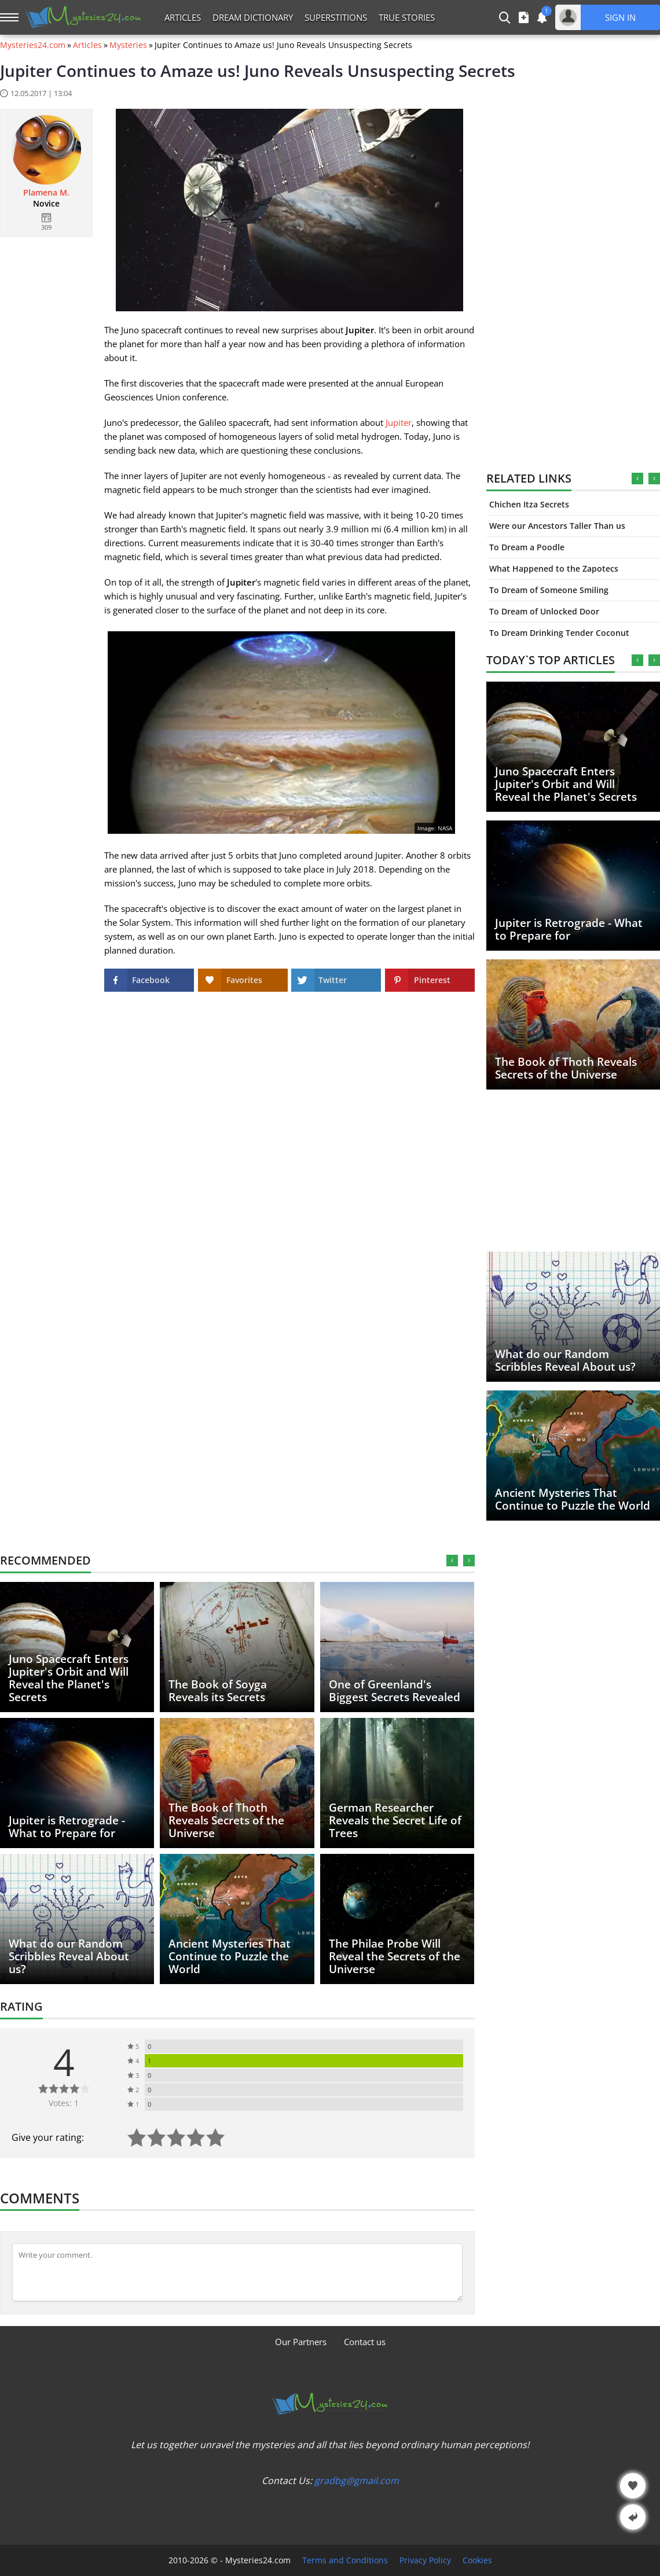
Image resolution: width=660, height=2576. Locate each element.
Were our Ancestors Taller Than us (557, 525)
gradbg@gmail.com (356, 2480)
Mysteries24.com (32, 45)
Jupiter (399, 422)
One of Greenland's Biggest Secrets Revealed (394, 1691)
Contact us (365, 2341)
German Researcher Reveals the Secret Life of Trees (395, 1820)
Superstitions (336, 17)
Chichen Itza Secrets (529, 504)
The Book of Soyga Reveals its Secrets (217, 1691)
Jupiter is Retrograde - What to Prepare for (569, 929)
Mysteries (128, 45)
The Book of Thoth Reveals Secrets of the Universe (566, 1068)
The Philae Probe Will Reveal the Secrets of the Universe (394, 1956)
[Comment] (237, 2272)
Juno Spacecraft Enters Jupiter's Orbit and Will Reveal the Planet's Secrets (566, 784)
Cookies (477, 2560)
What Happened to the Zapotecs (553, 568)
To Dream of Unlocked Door (544, 611)
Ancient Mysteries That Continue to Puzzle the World (572, 1499)
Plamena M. (46, 193)
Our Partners (301, 2341)
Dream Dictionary (252, 17)
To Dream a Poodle (526, 547)
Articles (182, 17)
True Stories (407, 17)
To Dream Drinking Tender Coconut (559, 632)
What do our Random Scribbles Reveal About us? (565, 1360)
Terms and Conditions (345, 2560)
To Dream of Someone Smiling (548, 589)
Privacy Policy (425, 2560)
